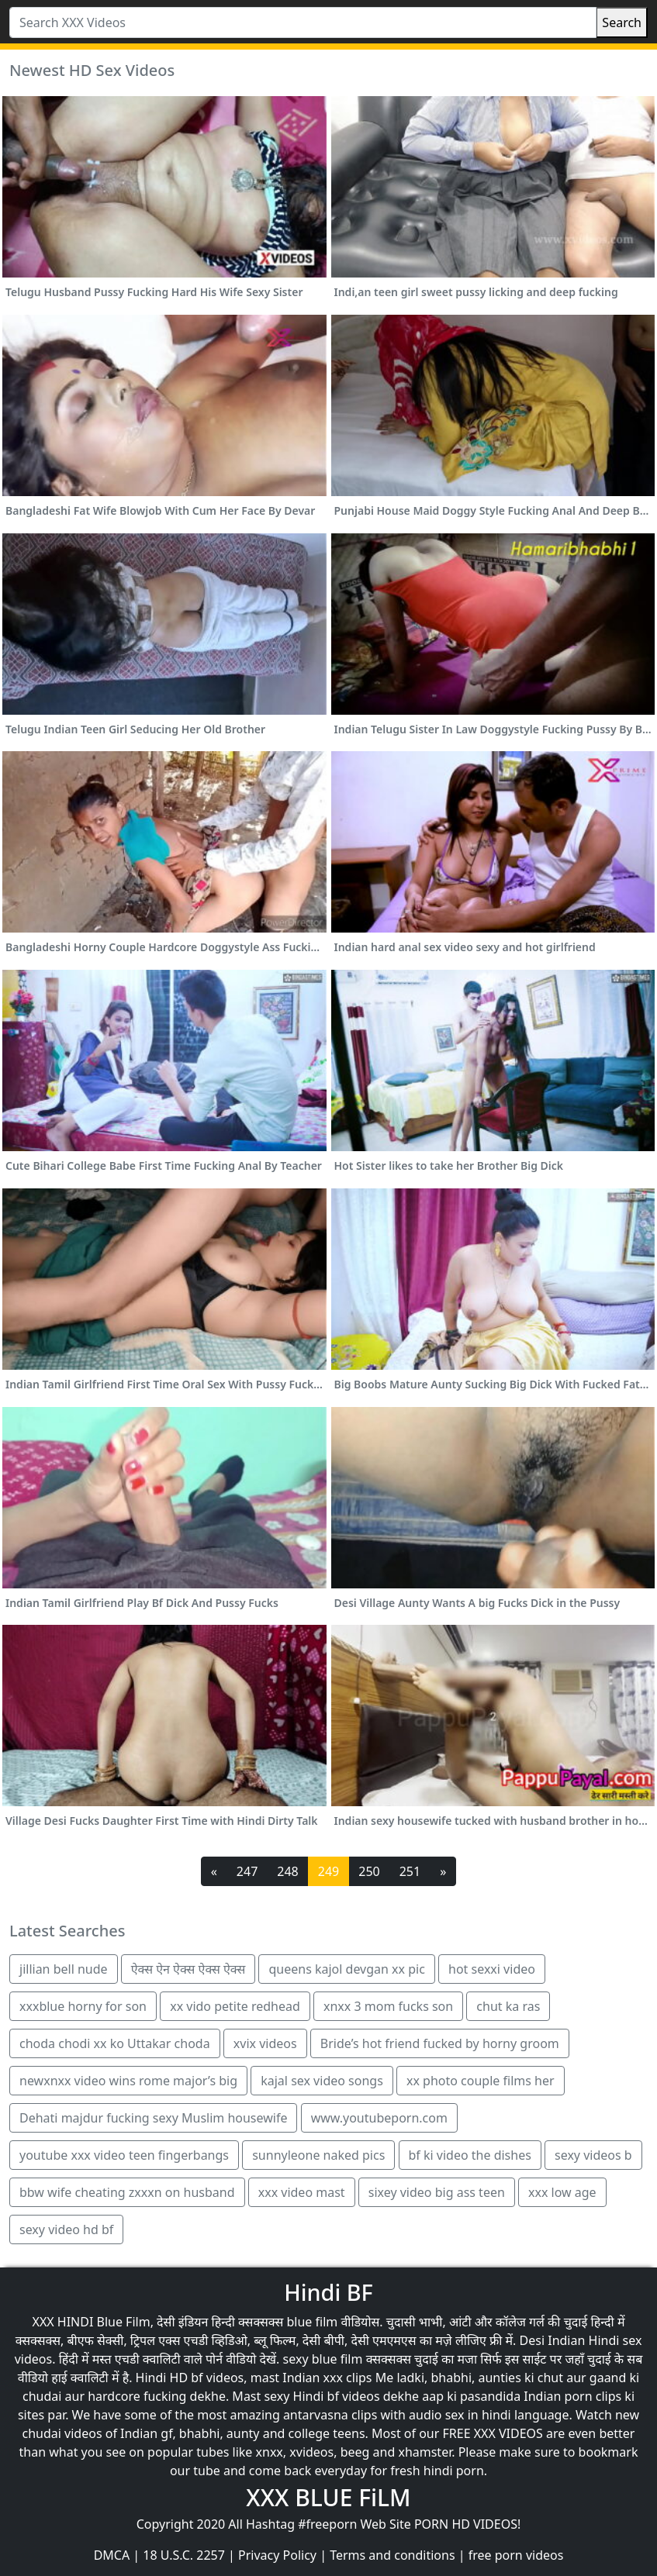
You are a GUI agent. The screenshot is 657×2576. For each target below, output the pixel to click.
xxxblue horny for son (83, 2006)
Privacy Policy (277, 2555)
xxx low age (562, 2192)
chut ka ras (508, 2006)
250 (368, 1871)
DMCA (112, 2555)
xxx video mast (301, 2192)
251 (409, 1871)
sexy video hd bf (66, 2229)
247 (247, 1871)
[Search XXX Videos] (302, 22)
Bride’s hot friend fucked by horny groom (439, 2043)
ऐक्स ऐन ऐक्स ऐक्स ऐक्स (188, 1969)
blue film (311, 2321)
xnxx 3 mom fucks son (388, 2006)
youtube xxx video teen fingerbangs (124, 2155)
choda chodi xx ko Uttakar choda (114, 2043)
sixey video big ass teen (436, 2192)
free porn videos (516, 2555)
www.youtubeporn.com (379, 2117)
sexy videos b (593, 2155)
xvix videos (265, 2043)
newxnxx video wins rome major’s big (128, 2080)
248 (287, 1871)
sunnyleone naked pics (318, 2155)
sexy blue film (323, 2358)
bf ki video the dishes (470, 2155)
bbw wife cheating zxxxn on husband (127, 2192)
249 (328, 1871)
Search (621, 22)
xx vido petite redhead (235, 2006)
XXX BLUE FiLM (328, 2497)
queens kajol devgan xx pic (346, 1969)
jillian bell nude (63, 1969)
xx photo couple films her (480, 2080)
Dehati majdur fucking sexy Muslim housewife (153, 2117)
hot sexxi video (491, 1969)
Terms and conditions (392, 2555)
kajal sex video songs (322, 2080)
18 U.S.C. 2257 (184, 2555)
